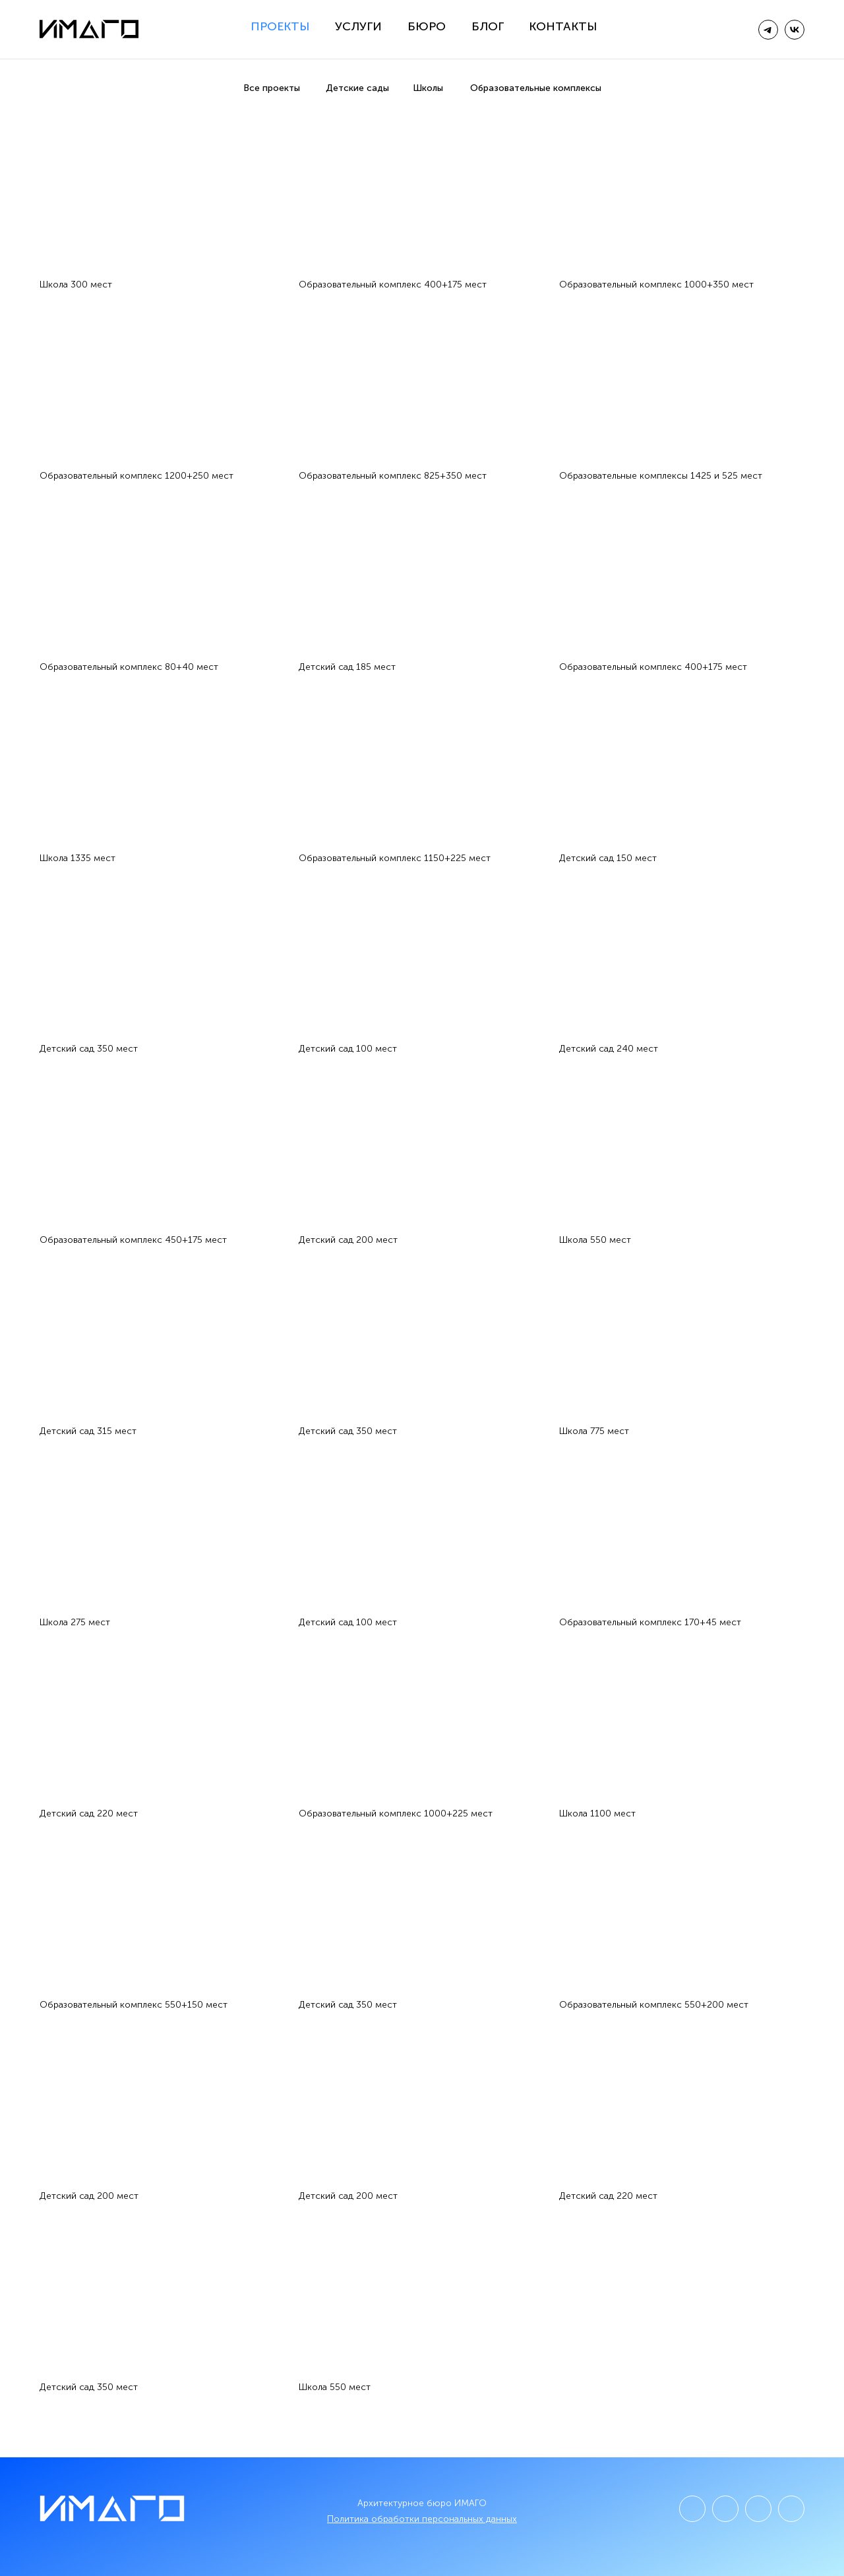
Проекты (280, 26)
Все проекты (271, 88)
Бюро (426, 26)
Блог (487, 26)
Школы (428, 88)
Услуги (358, 26)
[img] (794, 30)
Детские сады (357, 88)
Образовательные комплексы (535, 88)
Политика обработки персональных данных (422, 2519)
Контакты (563, 26)
